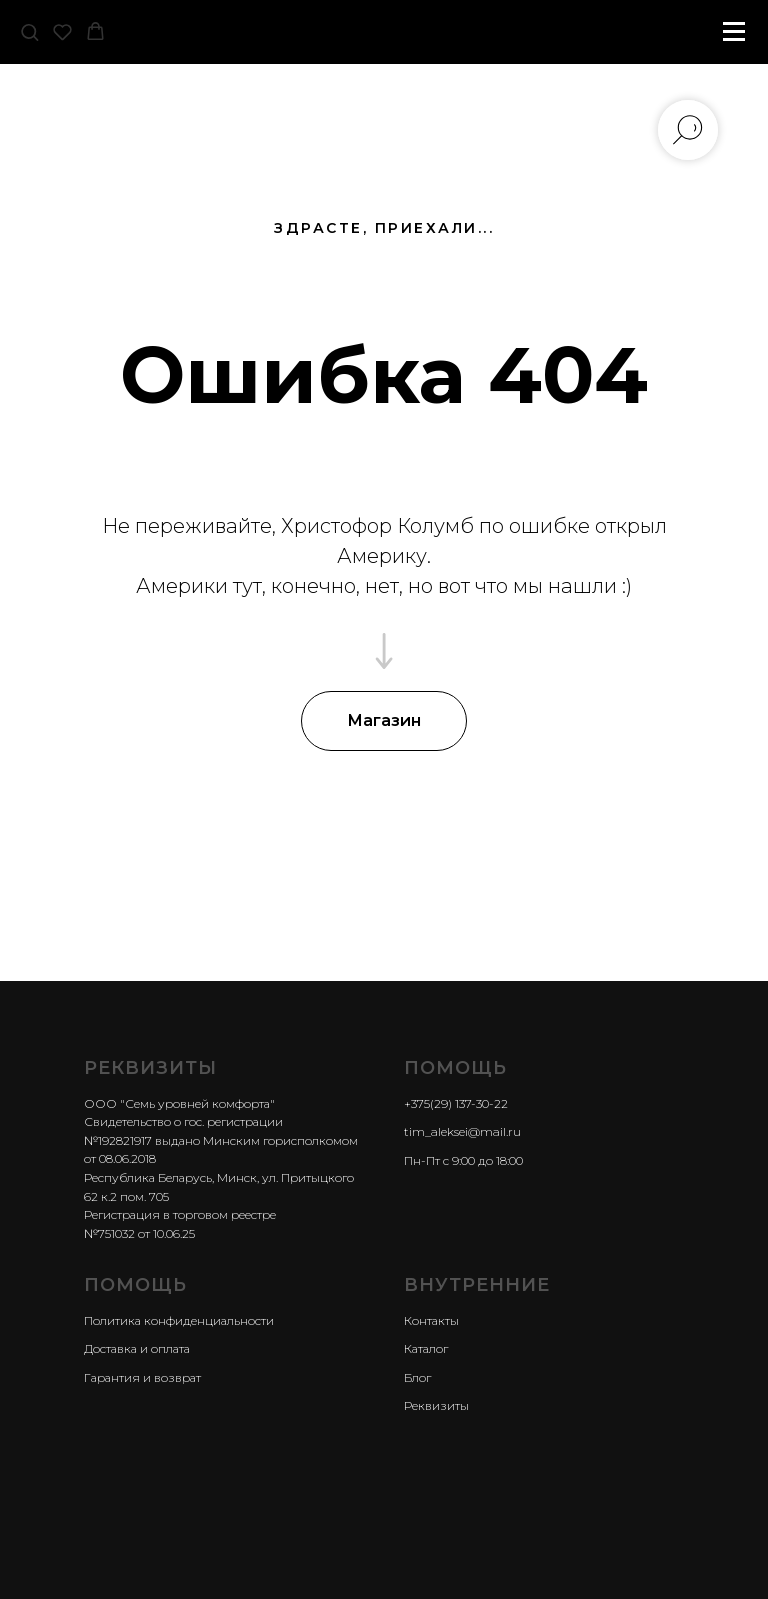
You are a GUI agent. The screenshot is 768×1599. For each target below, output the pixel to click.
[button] (29, 31)
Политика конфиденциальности (179, 1320)
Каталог (426, 1348)
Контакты (431, 1320)
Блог (417, 1377)
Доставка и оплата (137, 1348)
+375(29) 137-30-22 (456, 1103)
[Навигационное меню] (734, 32)
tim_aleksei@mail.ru (462, 1131)
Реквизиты (436, 1405)
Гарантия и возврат (142, 1377)
